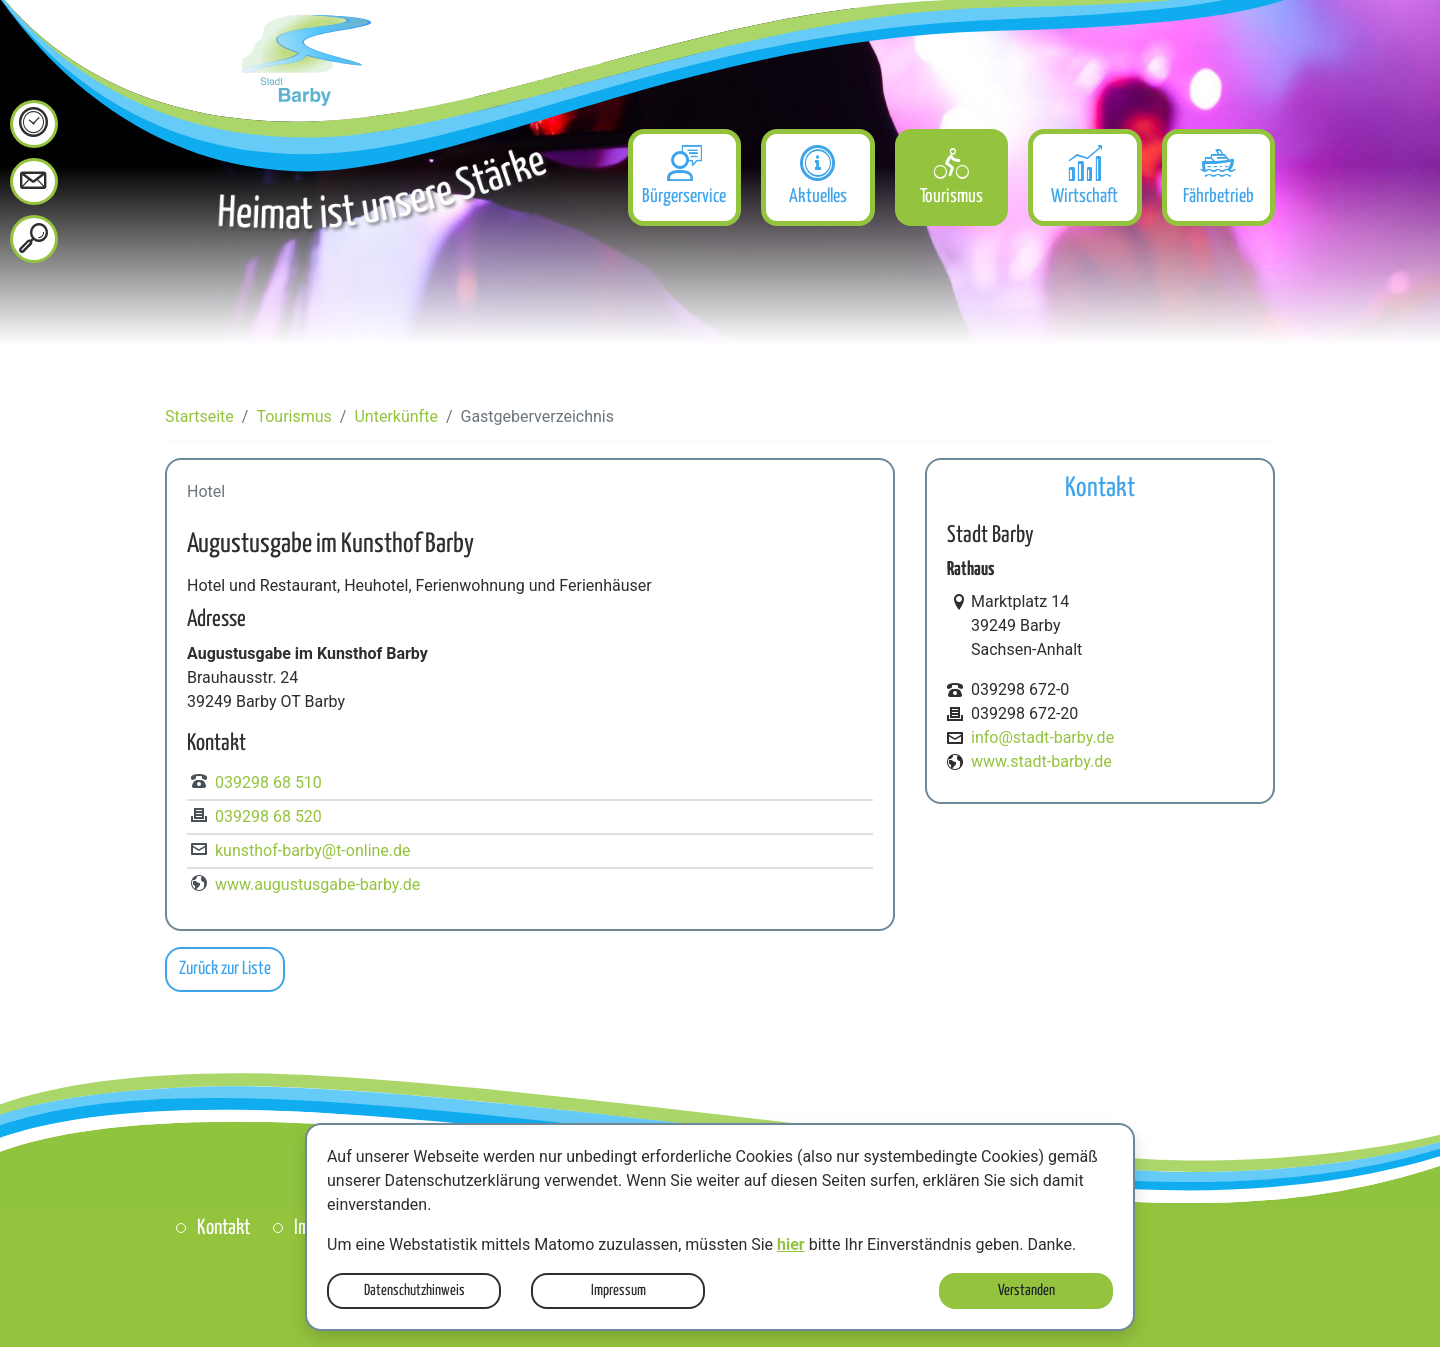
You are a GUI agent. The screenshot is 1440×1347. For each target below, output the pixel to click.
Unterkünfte (395, 416)
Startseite (199, 416)
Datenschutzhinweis (414, 1290)
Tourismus (293, 416)
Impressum (618, 1290)
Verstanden (1026, 1290)
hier (791, 1244)
